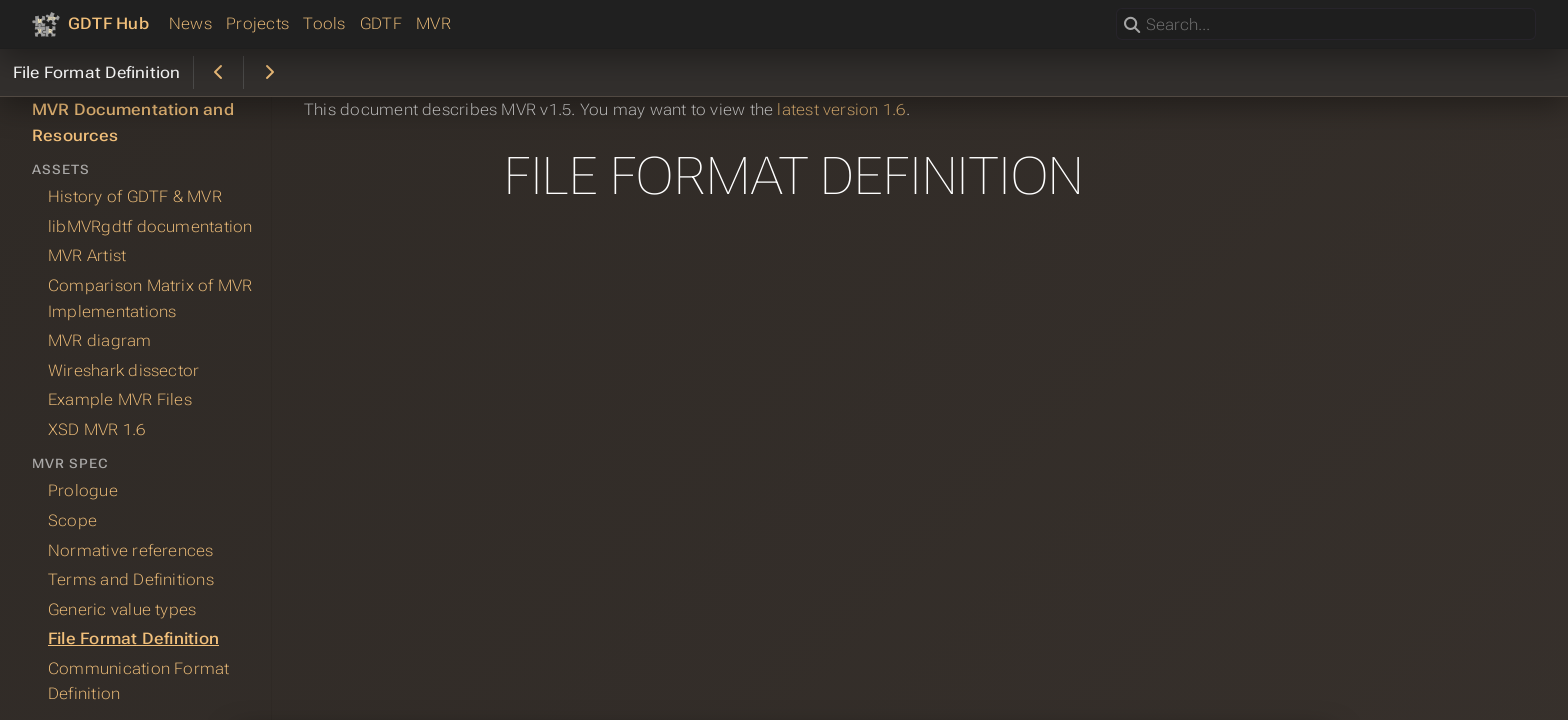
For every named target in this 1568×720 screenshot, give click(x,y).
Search (1117, 8)
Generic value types (122, 609)
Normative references (131, 550)
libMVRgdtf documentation (150, 226)
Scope (72, 520)
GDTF (381, 23)
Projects (257, 23)
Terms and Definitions (131, 579)
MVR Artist (87, 255)
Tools (324, 23)
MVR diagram (100, 340)
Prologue (83, 490)
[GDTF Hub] (90, 24)
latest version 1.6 (841, 109)
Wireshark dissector (123, 370)
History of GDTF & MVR (135, 196)
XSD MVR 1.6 (97, 429)
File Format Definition (133, 638)
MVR (433, 23)
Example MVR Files (120, 399)
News (190, 23)
